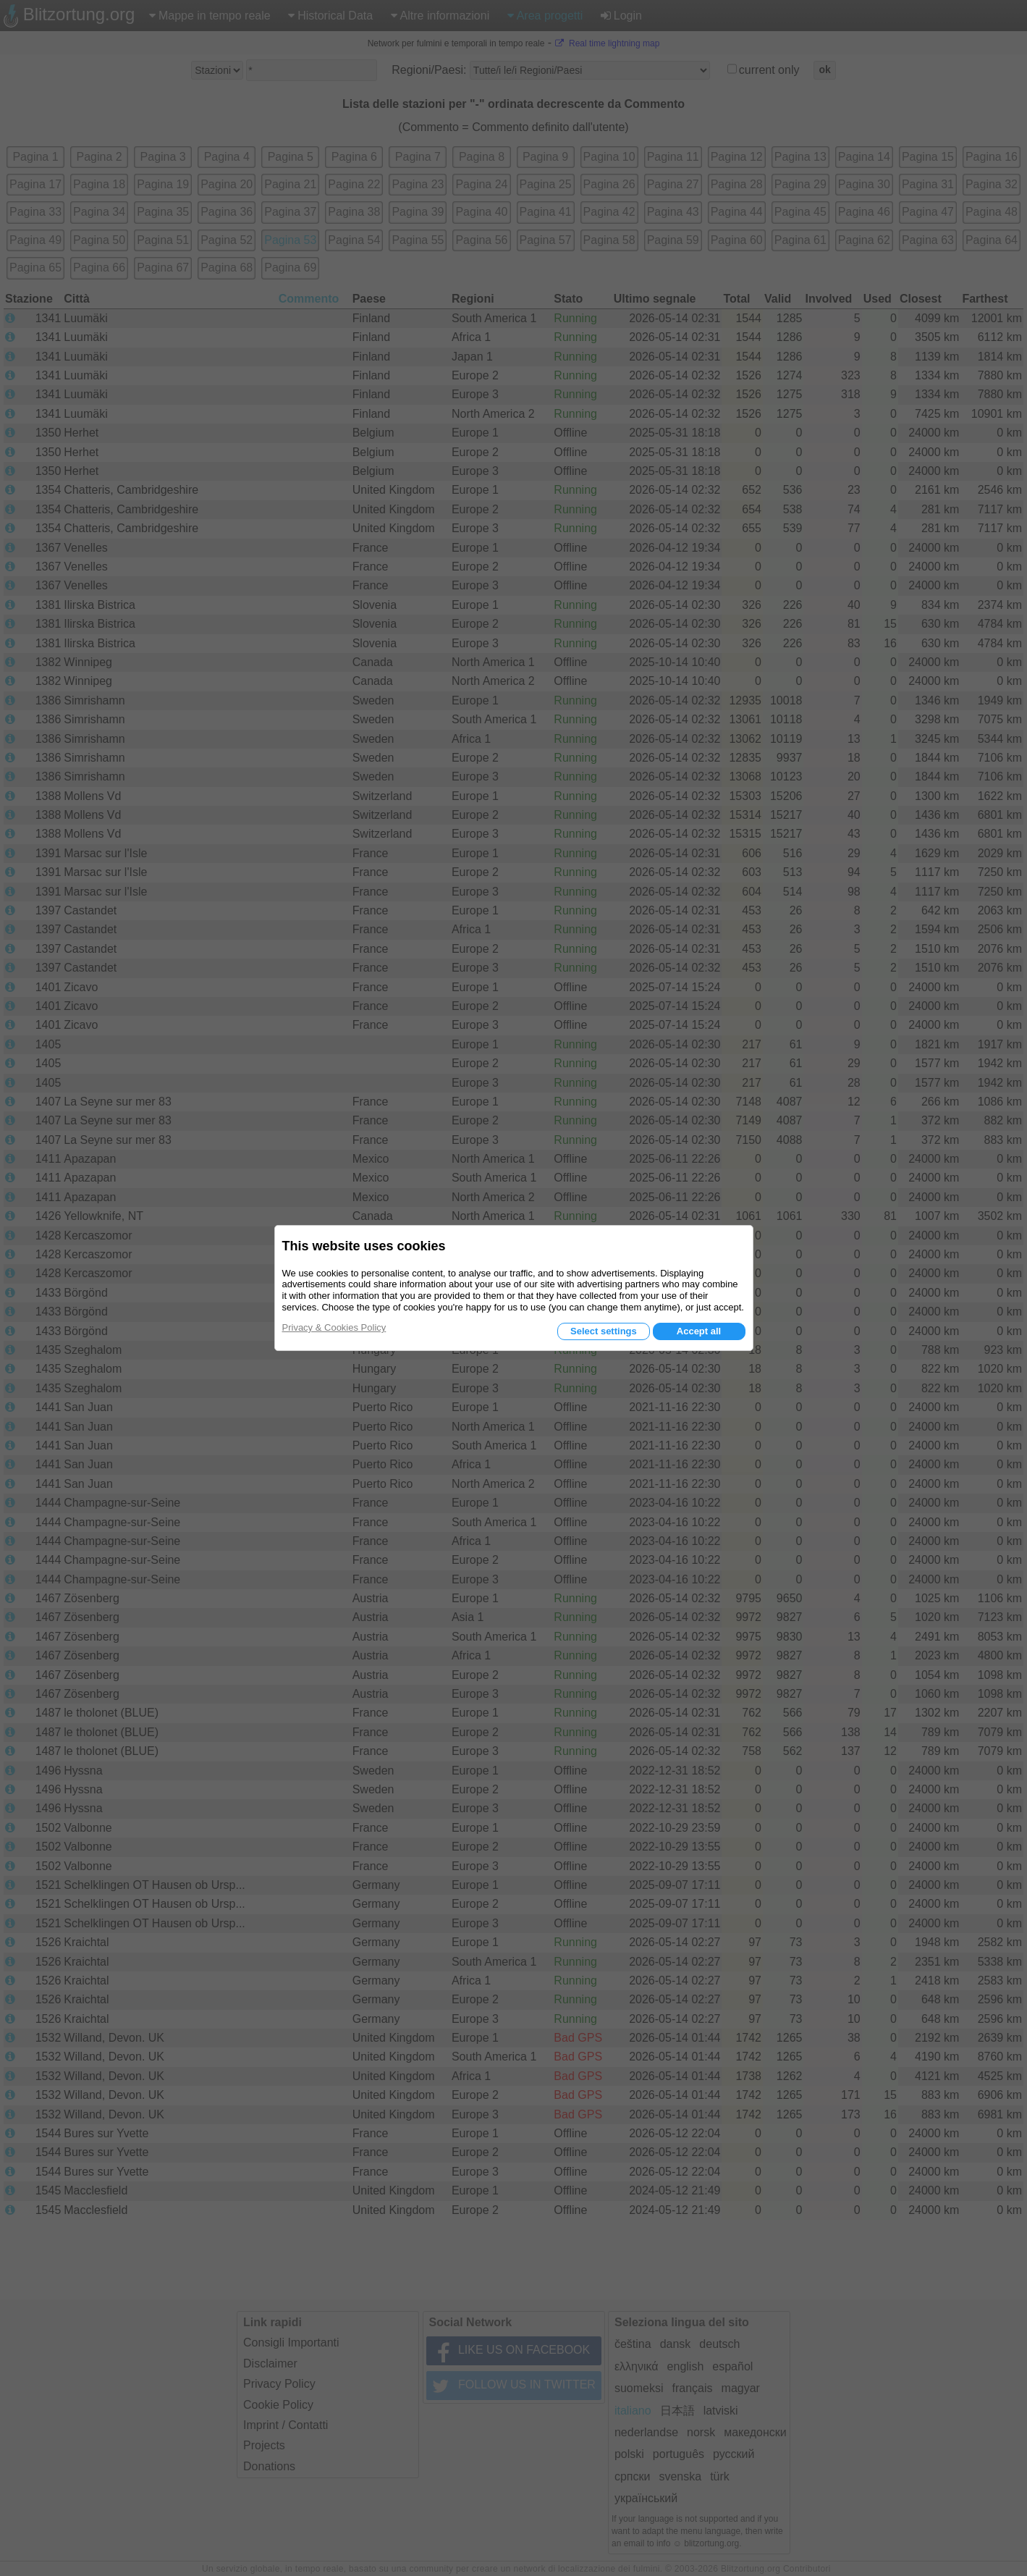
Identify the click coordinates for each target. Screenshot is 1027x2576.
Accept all (699, 1331)
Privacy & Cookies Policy (334, 1327)
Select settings (603, 1331)
